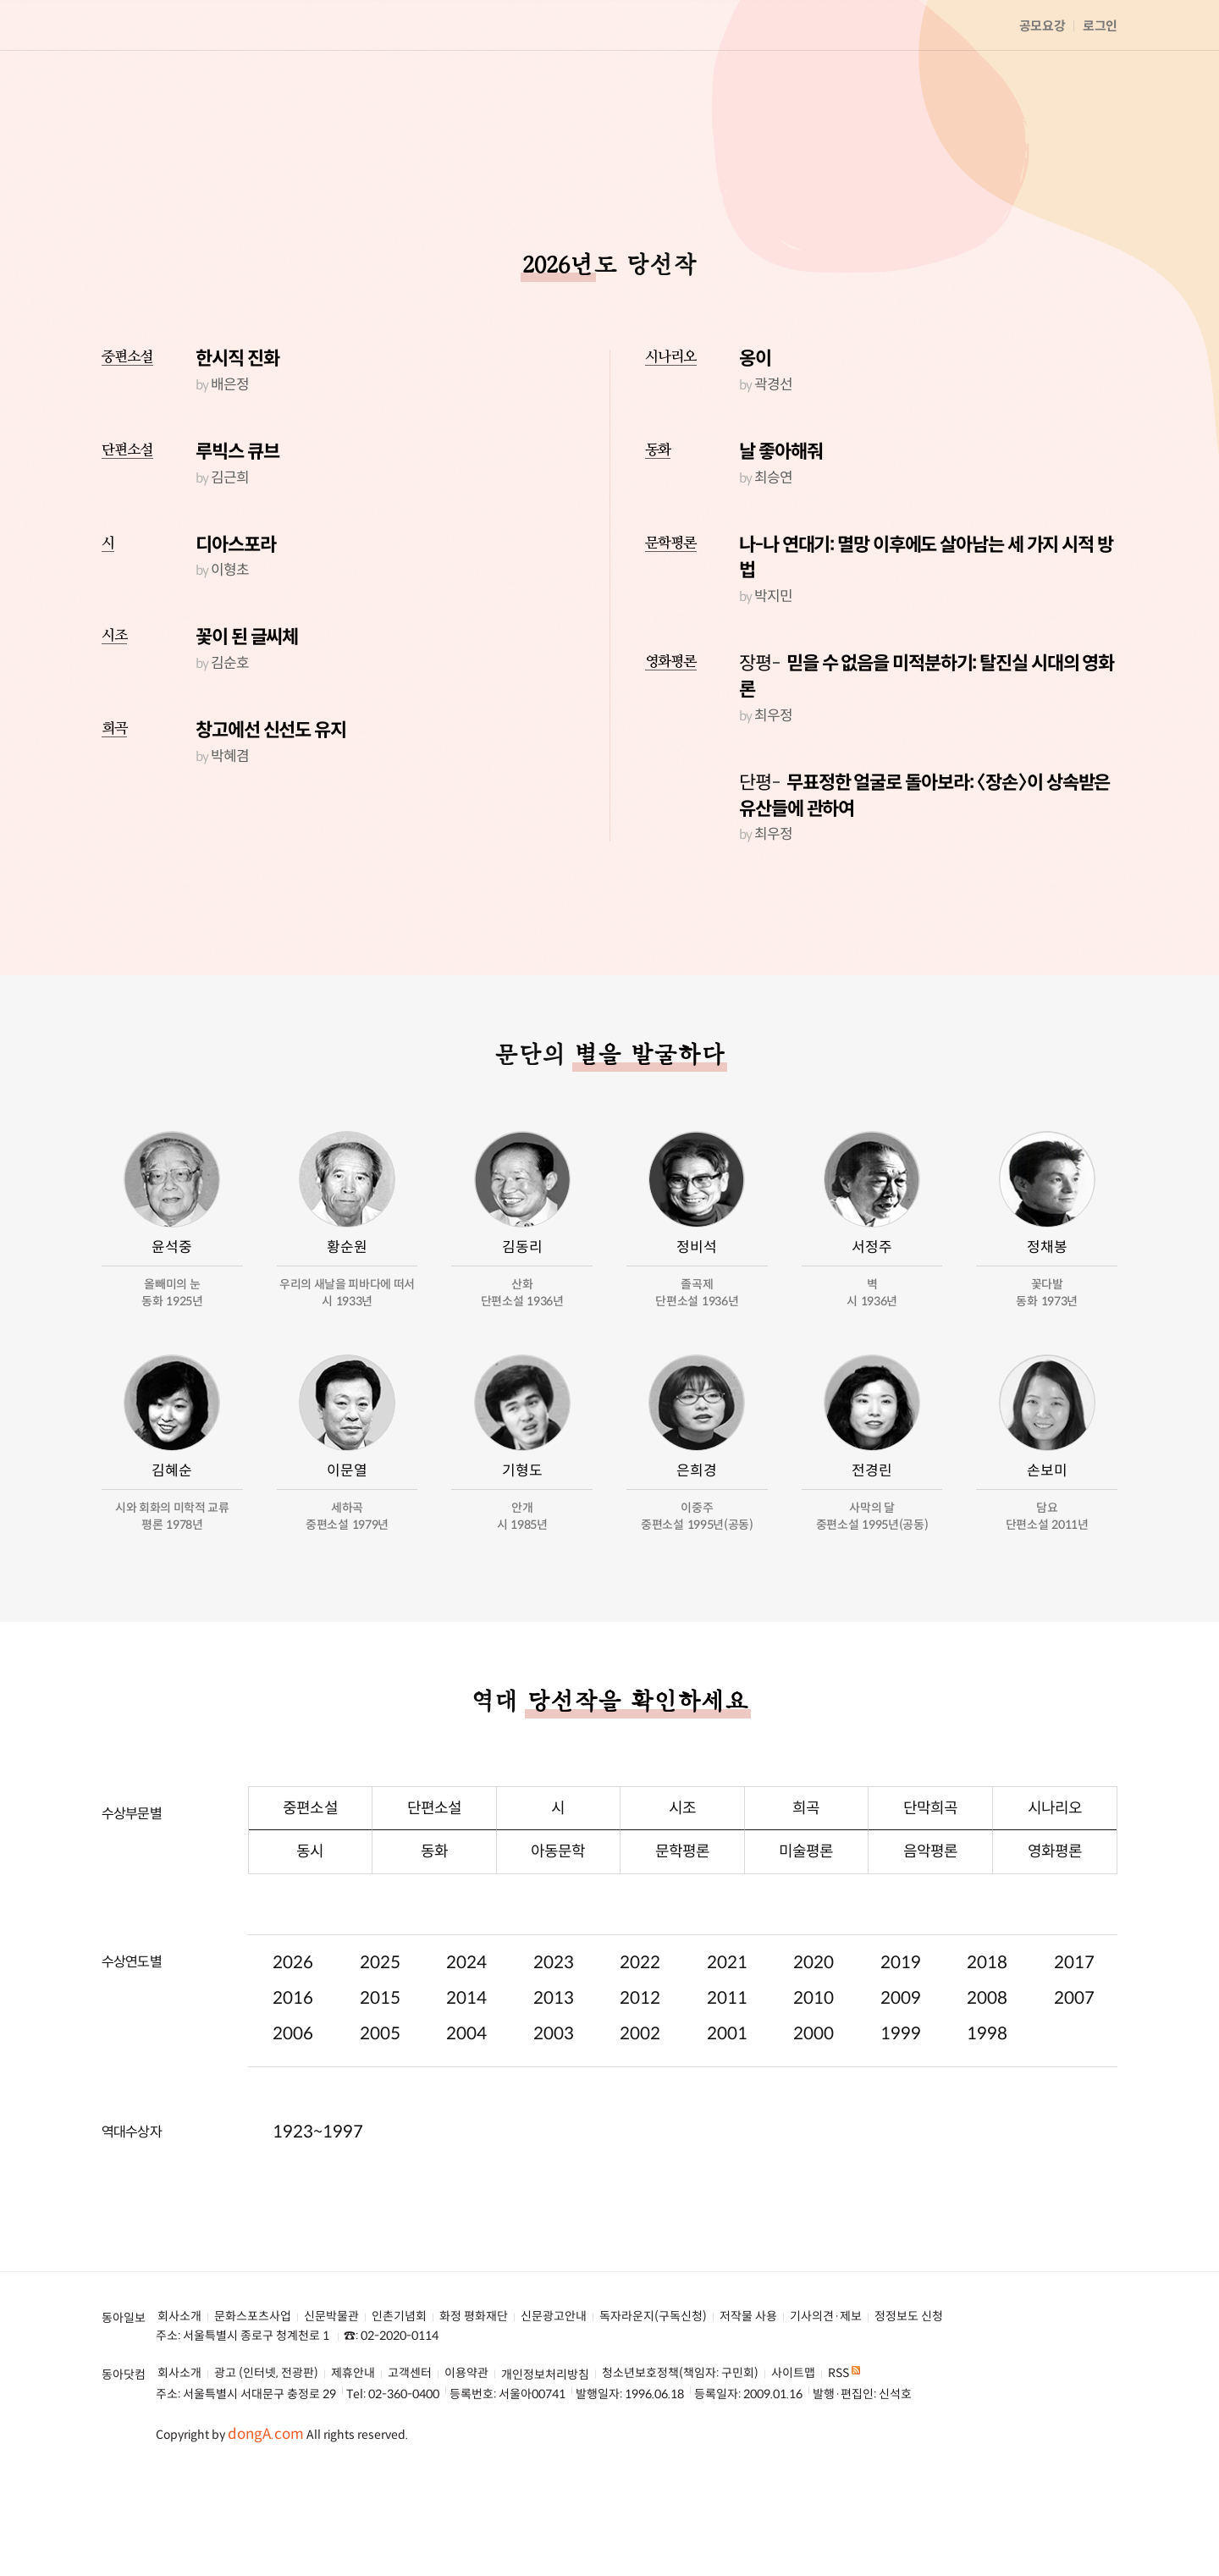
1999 (900, 2119)
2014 (466, 2083)
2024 (466, 2048)
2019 (900, 2048)
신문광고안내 (554, 2402)
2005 (380, 2119)
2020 (813, 2048)
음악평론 (930, 1937)
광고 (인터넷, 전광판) (266, 2459)
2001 (727, 2119)
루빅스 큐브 (237, 537)
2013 (553, 2083)
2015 (380, 2083)
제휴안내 (353, 2459)
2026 (293, 2048)
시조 (114, 721)
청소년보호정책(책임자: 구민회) (680, 2459)
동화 (657, 535)
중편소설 (127, 442)
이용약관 (466, 2459)
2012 (640, 2083)
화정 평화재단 (473, 2402)
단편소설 (127, 535)
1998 (987, 2119)
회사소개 (179, 2402)
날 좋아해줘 (780, 537)
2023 (553, 2048)
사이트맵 (793, 2459)
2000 (813, 2119)
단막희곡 (930, 1893)
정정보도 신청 (908, 2402)
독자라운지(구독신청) (653, 2402)
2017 (1074, 2048)
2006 (293, 2119)
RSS (844, 2459)
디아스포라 (236, 630)
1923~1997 (318, 2217)
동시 (309, 1937)
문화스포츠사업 (252, 2402)
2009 (900, 2083)
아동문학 (558, 1937)
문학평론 (671, 628)
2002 (640, 2119)
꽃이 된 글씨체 (247, 722)
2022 (640, 2048)
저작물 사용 (748, 2402)
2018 (987, 2048)
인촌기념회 (399, 2402)
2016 (293, 2083)
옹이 (755, 444)
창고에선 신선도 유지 (271, 815)
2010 (813, 2083)
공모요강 (1042, 26)
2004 (466, 2119)
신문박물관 (331, 2402)
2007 (1074, 2083)
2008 (987, 2083)
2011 (727, 2083)
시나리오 (671, 442)
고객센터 (410, 2459)
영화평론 (671, 747)
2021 (727, 2048)
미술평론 (806, 1937)
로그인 (1100, 26)
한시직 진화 (237, 444)
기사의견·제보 (826, 2402)
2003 (553, 2119)
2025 (380, 2048)
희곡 (114, 814)
